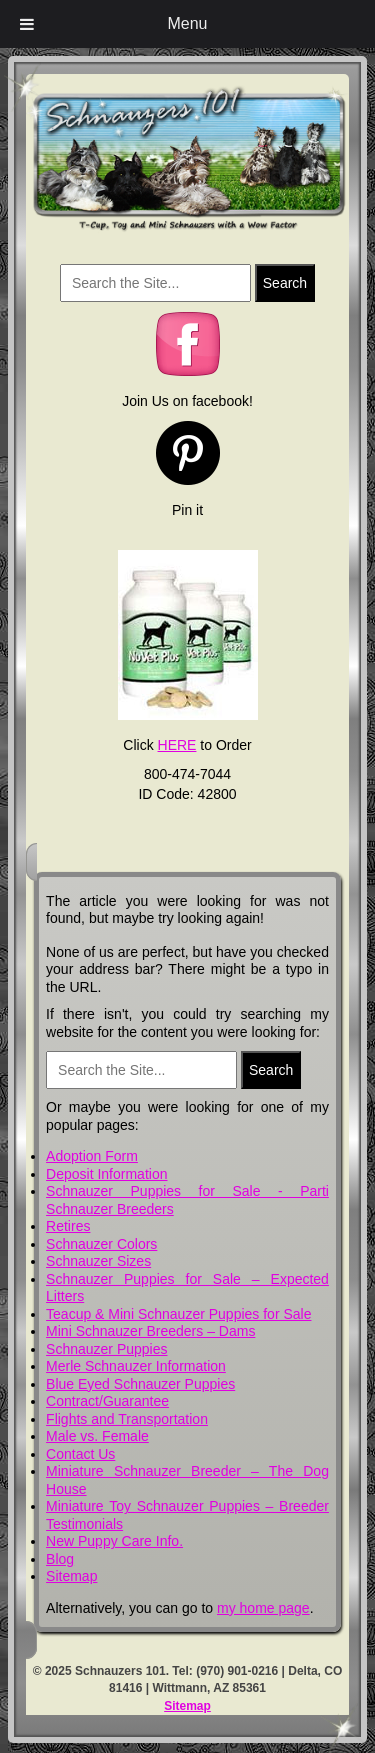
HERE (177, 745)
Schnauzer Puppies (106, 1349)
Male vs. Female (97, 1436)
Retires (68, 1226)
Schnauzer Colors (101, 1244)
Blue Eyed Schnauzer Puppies (140, 1384)
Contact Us (80, 1454)
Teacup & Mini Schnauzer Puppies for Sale (178, 1314)
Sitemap (71, 1576)
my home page (263, 1608)
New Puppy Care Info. (114, 1541)
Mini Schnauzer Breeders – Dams (150, 1331)
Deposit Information (106, 1174)
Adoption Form (92, 1156)
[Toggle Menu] (27, 24)
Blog (60, 1559)
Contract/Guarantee (107, 1401)
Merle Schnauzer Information (136, 1366)
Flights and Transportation (127, 1419)
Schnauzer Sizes (98, 1261)
